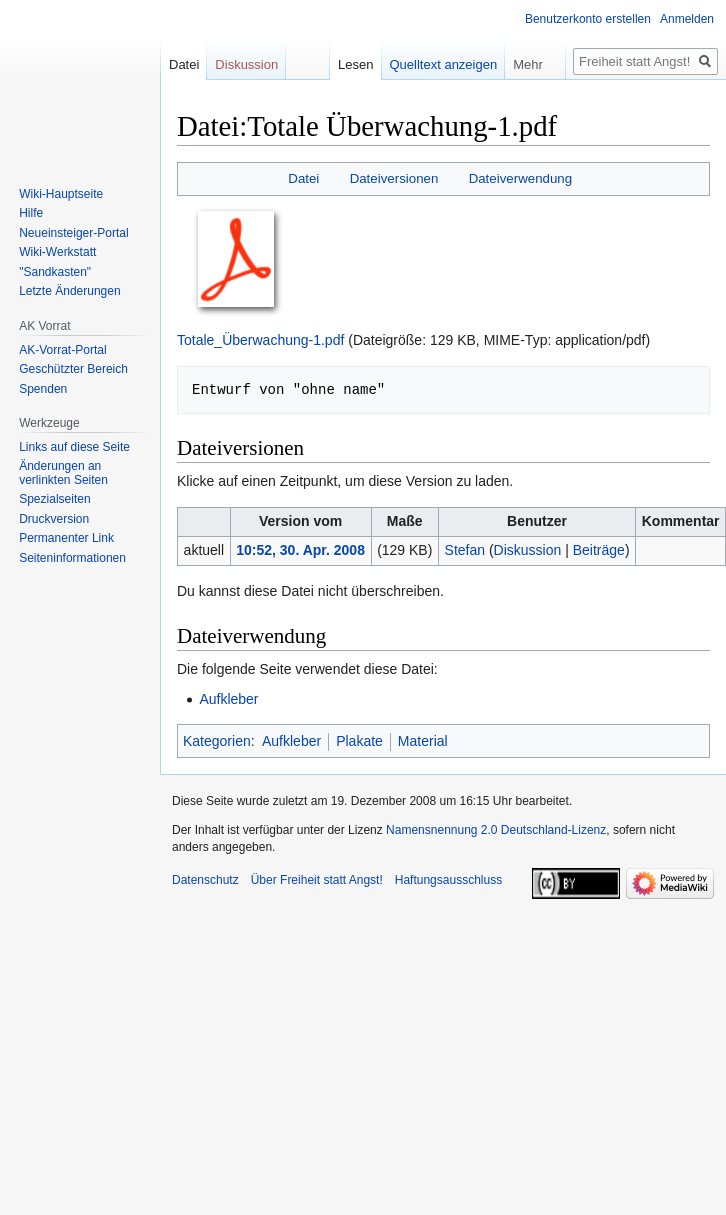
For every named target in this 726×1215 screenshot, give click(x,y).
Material (423, 741)
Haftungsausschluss (448, 880)
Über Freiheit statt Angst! (317, 880)
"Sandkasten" (55, 272)
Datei (303, 178)
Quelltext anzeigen (444, 64)
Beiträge (599, 550)
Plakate (359, 741)
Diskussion (528, 550)
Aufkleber (228, 699)
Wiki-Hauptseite (61, 194)
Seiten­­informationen (72, 558)
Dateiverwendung (521, 178)
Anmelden (687, 19)
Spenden (43, 389)
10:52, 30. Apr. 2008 (300, 550)
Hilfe (31, 213)
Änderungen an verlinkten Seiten (63, 473)
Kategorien (217, 741)
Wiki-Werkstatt (57, 252)
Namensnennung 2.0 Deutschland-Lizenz (496, 830)
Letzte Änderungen (69, 291)
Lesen (355, 64)
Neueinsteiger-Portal (73, 233)
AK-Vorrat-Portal (62, 350)
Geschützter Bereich (73, 369)
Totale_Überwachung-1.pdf (260, 340)
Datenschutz (205, 880)
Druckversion (54, 519)
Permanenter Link (66, 538)
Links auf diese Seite (74, 447)
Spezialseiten (54, 499)
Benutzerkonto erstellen (588, 19)
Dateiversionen (394, 178)
